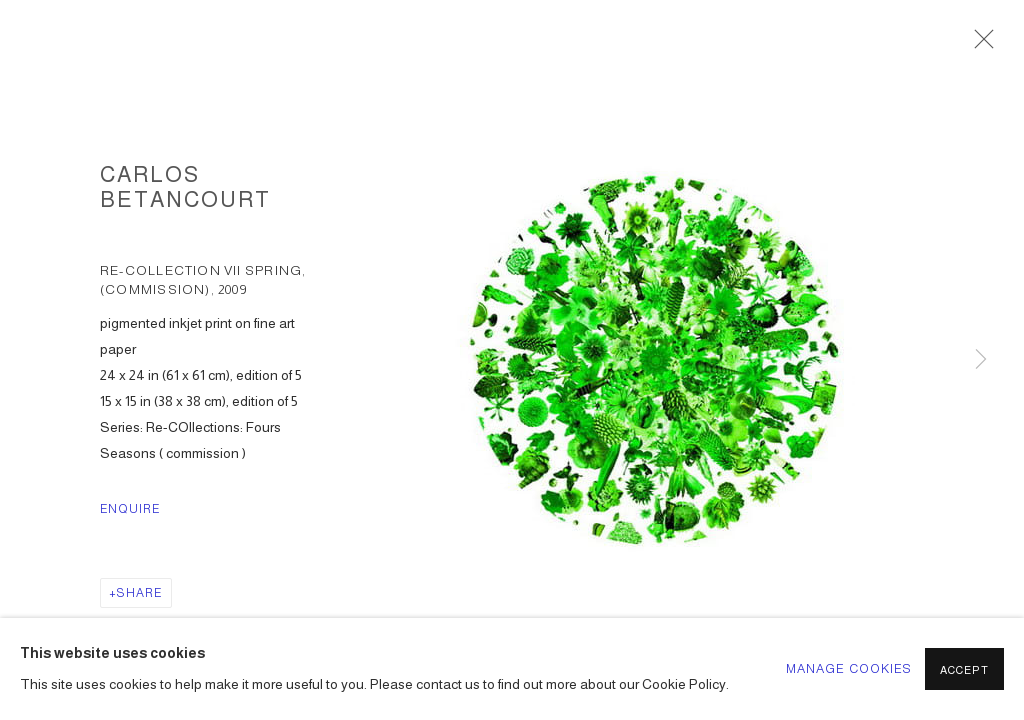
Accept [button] (964, 670)
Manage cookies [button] (849, 669)
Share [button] (139, 593)
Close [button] (979, 45)
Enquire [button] (130, 509)
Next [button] (981, 360)
